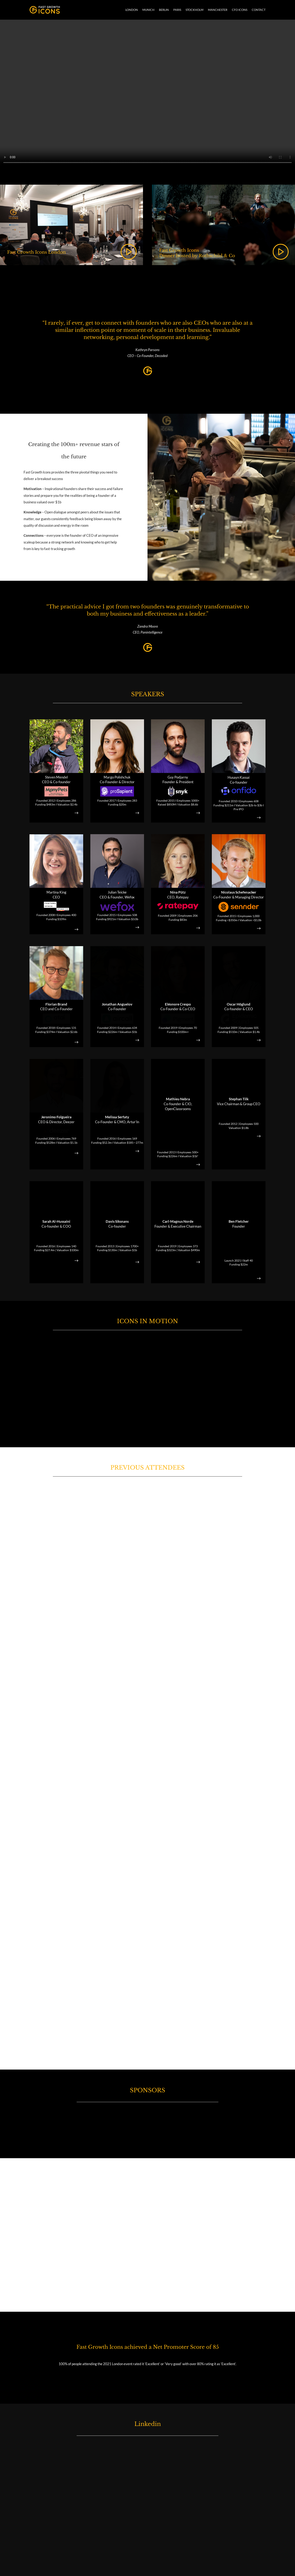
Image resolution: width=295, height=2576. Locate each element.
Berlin (164, 9)
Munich (148, 9)
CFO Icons (239, 9)
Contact (259, 9)
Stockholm (194, 9)
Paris (177, 9)
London (131, 9)
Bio (69, 813)
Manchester (217, 9)
